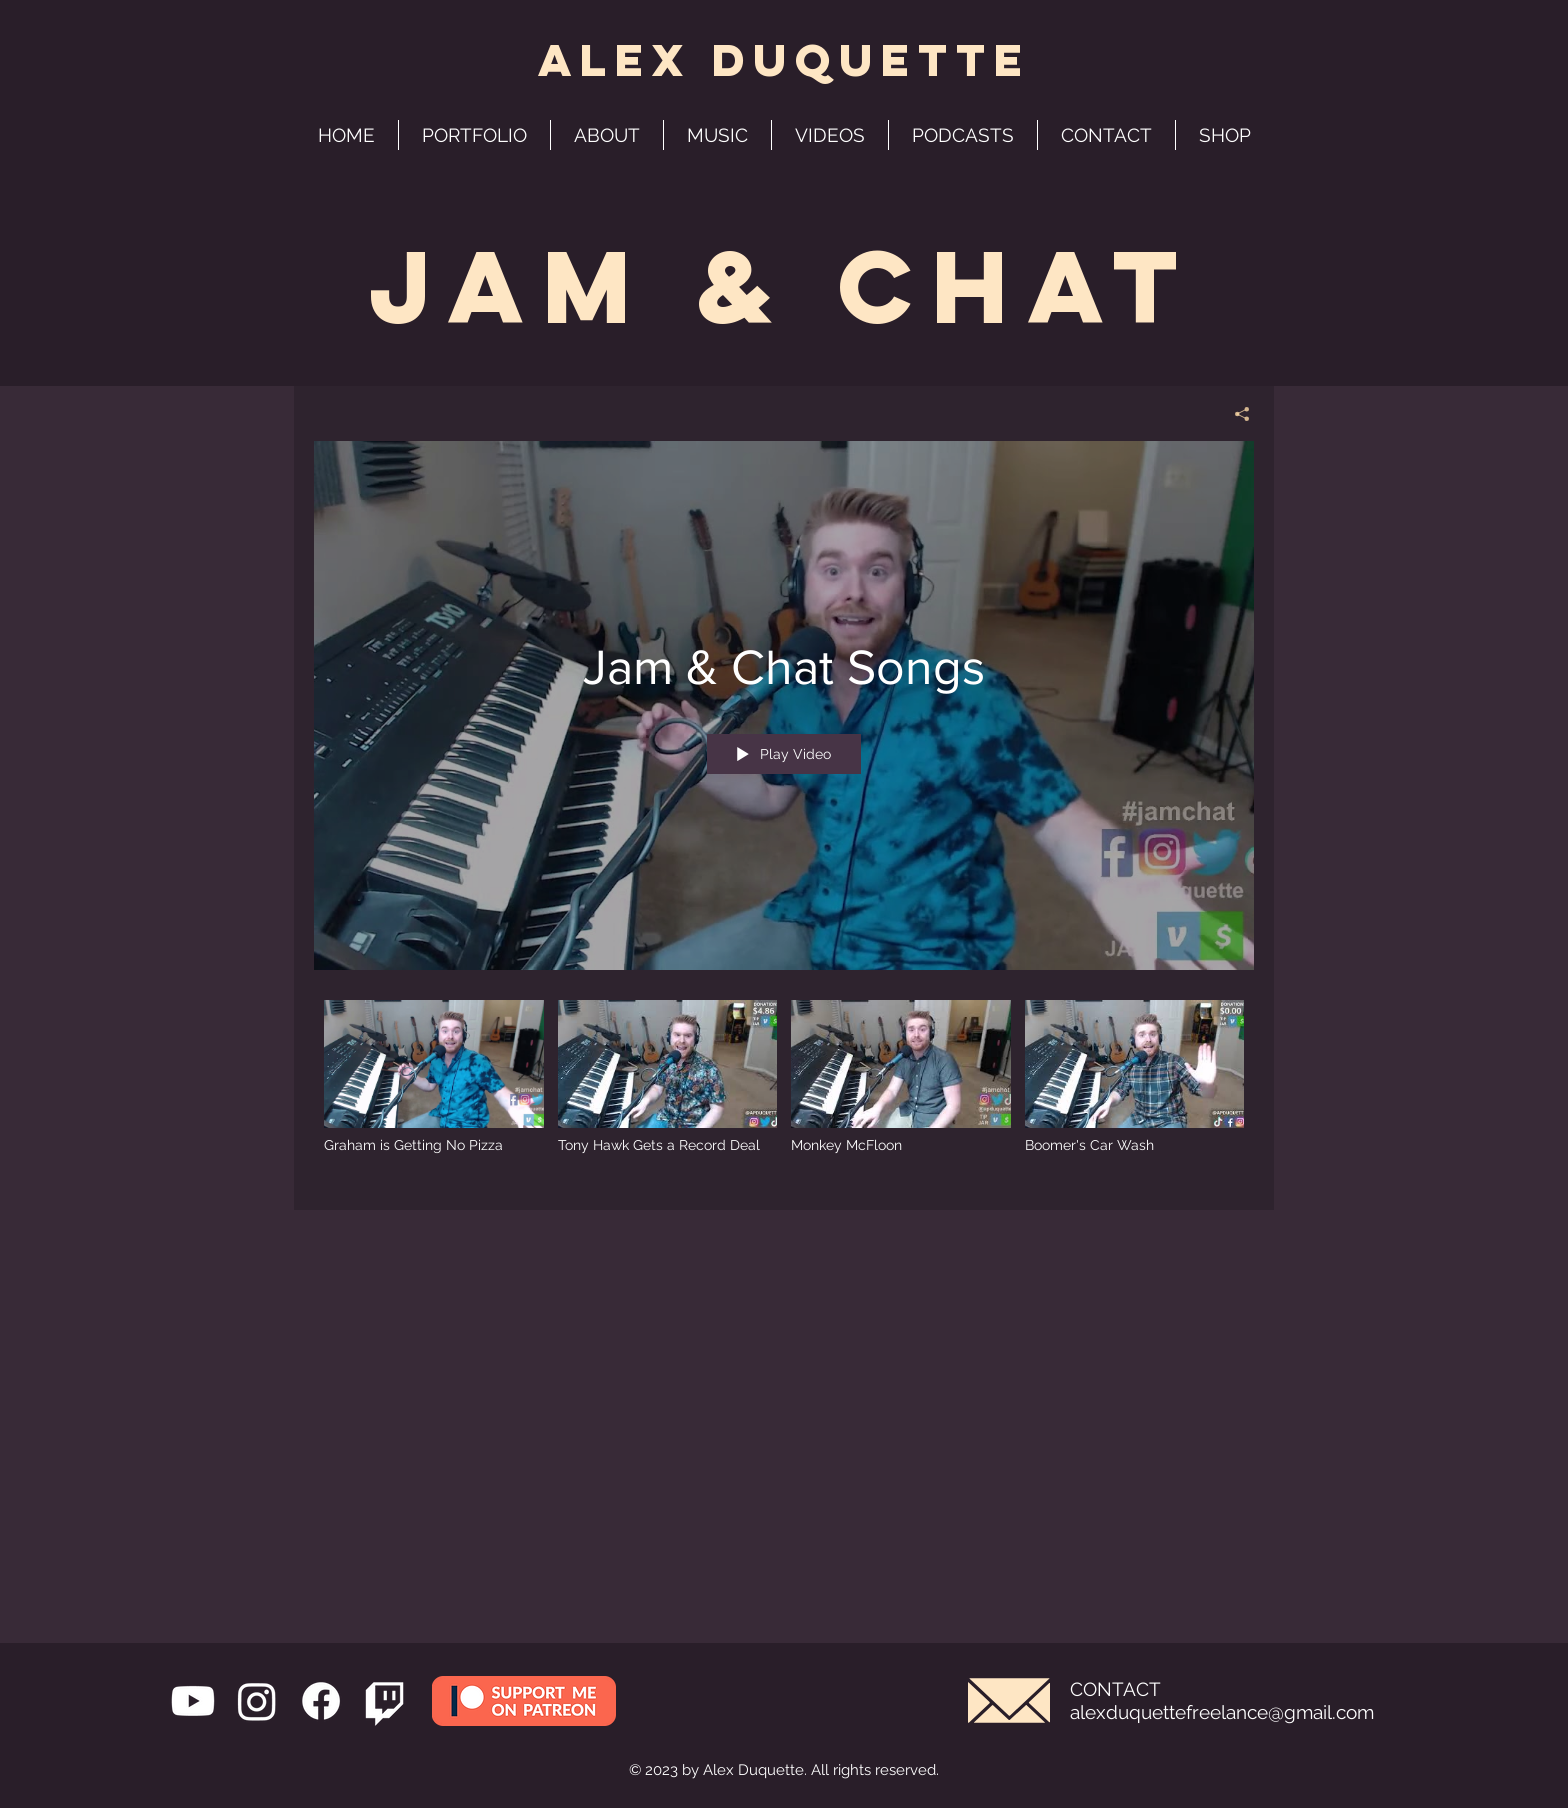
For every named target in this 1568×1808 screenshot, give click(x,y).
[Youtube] (193, 1701)
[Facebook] (321, 1701)
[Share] (1234, 414)
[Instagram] (257, 1701)
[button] (963, 135)
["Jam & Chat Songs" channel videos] (784, 1090)
